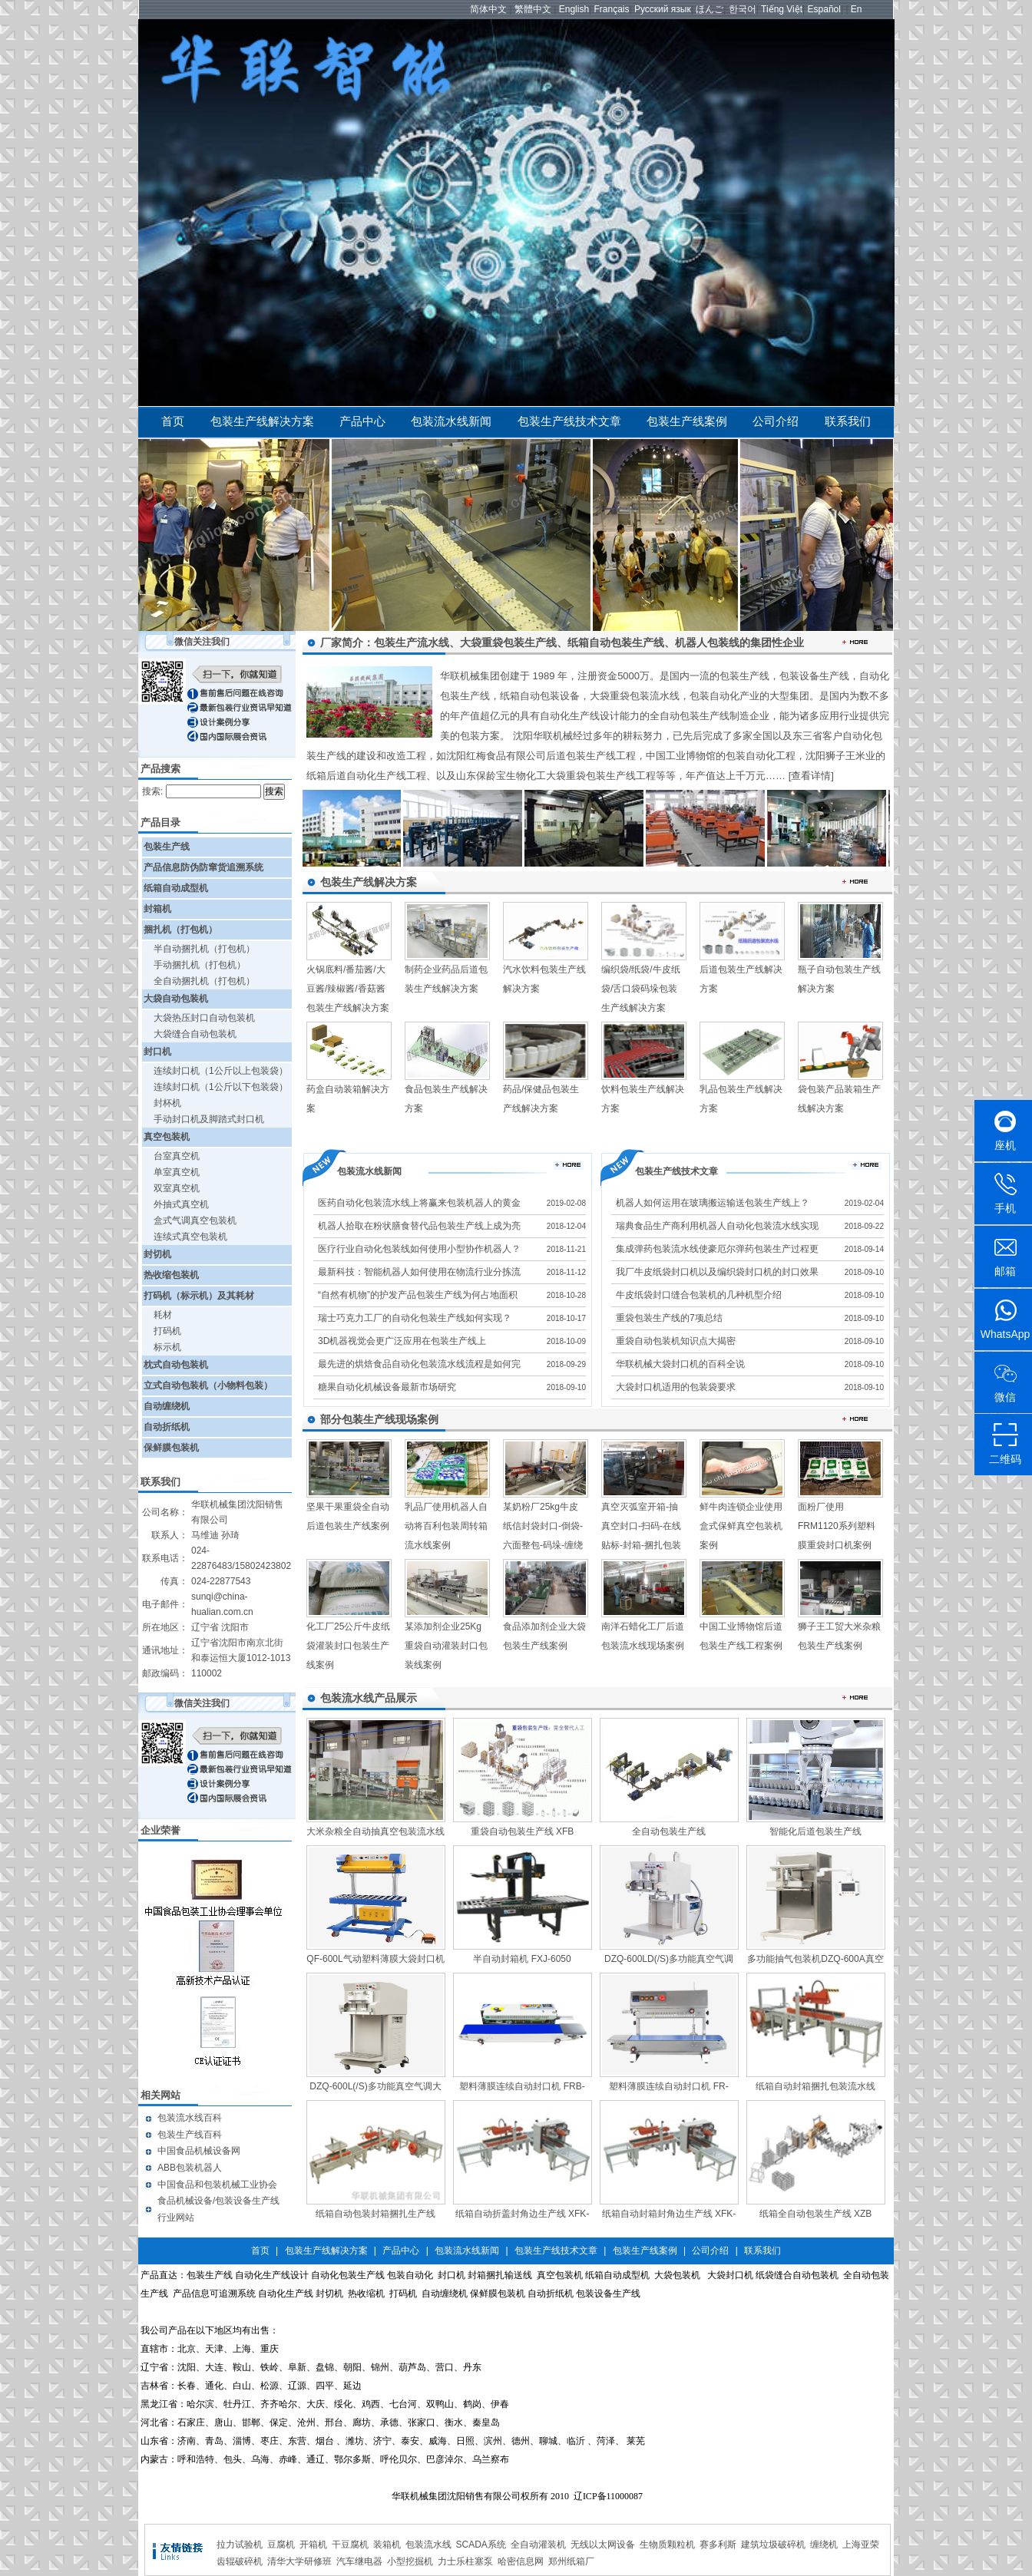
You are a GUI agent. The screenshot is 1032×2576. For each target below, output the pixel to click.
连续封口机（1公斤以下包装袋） (221, 1087)
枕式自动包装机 (176, 1364)
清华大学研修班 (299, 2561)
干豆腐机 (350, 2544)
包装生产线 (167, 846)
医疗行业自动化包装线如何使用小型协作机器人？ (419, 1248)
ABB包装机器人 (189, 2167)
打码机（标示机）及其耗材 (199, 1295)
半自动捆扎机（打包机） (204, 948)
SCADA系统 (481, 2544)
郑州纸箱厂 (571, 2561)
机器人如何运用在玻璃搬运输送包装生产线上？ (712, 1202)
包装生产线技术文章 (569, 421)
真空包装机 (167, 1136)
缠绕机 (824, 2544)
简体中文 (488, 9)
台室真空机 (177, 1156)
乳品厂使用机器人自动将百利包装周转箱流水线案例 (446, 1526)
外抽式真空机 (181, 1204)
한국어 (742, 9)
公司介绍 (775, 421)
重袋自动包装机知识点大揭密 (676, 1341)
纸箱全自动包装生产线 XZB (815, 2213)
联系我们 (848, 421)
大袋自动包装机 (176, 998)
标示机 (167, 1347)
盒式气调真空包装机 (195, 1220)
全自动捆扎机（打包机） (204, 981)
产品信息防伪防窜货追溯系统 (203, 867)
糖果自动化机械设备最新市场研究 (387, 1387)
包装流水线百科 (189, 2117)
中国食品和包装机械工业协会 (217, 2184)
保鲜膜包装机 (171, 1447)
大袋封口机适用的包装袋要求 (676, 1387)
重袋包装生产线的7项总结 (669, 1318)
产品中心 (362, 421)
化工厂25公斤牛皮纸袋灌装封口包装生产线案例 (348, 1645)
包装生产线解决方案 (262, 421)
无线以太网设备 (603, 2544)
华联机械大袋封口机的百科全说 (680, 1364)
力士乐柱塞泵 (465, 2561)
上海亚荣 (860, 2544)
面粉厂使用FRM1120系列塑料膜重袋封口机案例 (836, 1526)
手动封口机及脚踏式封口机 (209, 1119)
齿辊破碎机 (240, 2561)
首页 (172, 421)
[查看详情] (811, 775)
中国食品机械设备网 (198, 2150)
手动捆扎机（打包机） (200, 964)
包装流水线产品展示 (368, 1698)
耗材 (163, 1314)
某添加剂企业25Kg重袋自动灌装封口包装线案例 (446, 1645)
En (856, 9)
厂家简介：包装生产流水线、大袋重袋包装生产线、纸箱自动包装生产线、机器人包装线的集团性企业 (562, 642)
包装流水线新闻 (451, 421)
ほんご (709, 9)
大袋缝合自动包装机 (195, 1034)
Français (612, 9)
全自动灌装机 (538, 2544)
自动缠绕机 (167, 1406)
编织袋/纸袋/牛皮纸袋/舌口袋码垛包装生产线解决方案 (640, 988)
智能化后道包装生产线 (815, 1831)
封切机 (157, 1254)
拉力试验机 (240, 2544)
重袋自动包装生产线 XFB (522, 1831)
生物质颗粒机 (667, 2544)
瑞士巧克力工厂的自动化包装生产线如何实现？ (414, 1318)
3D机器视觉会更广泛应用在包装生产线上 (402, 1341)
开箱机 (313, 2544)
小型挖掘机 (410, 2561)
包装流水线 (428, 2544)
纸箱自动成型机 (176, 888)
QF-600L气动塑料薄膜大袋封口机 (375, 1958)
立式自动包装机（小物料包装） (208, 1385)
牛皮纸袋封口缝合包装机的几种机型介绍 (699, 1295)
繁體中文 (532, 9)
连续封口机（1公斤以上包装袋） (221, 1070)
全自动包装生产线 (669, 1831)
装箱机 (387, 2544)
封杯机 (167, 1103)
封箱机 (157, 908)
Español (824, 9)
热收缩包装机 (171, 1275)
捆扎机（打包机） (180, 929)
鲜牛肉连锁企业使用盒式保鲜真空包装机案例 (741, 1526)
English (574, 9)
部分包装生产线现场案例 (379, 1419)
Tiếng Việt (781, 9)
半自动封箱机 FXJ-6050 (522, 1958)
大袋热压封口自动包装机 (204, 1017)
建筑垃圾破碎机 (773, 2544)
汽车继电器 (359, 2561)
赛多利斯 (718, 2544)
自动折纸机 (167, 1427)
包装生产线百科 (189, 2134)
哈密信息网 (521, 2561)
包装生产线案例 (687, 421)
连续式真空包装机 (190, 1236)
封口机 (157, 1051)
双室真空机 (177, 1188)
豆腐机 (281, 2544)
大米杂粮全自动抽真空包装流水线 (375, 1831)
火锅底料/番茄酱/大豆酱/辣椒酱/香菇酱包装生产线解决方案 (347, 988)
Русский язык (662, 9)
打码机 (167, 1331)
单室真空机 (177, 1172)
